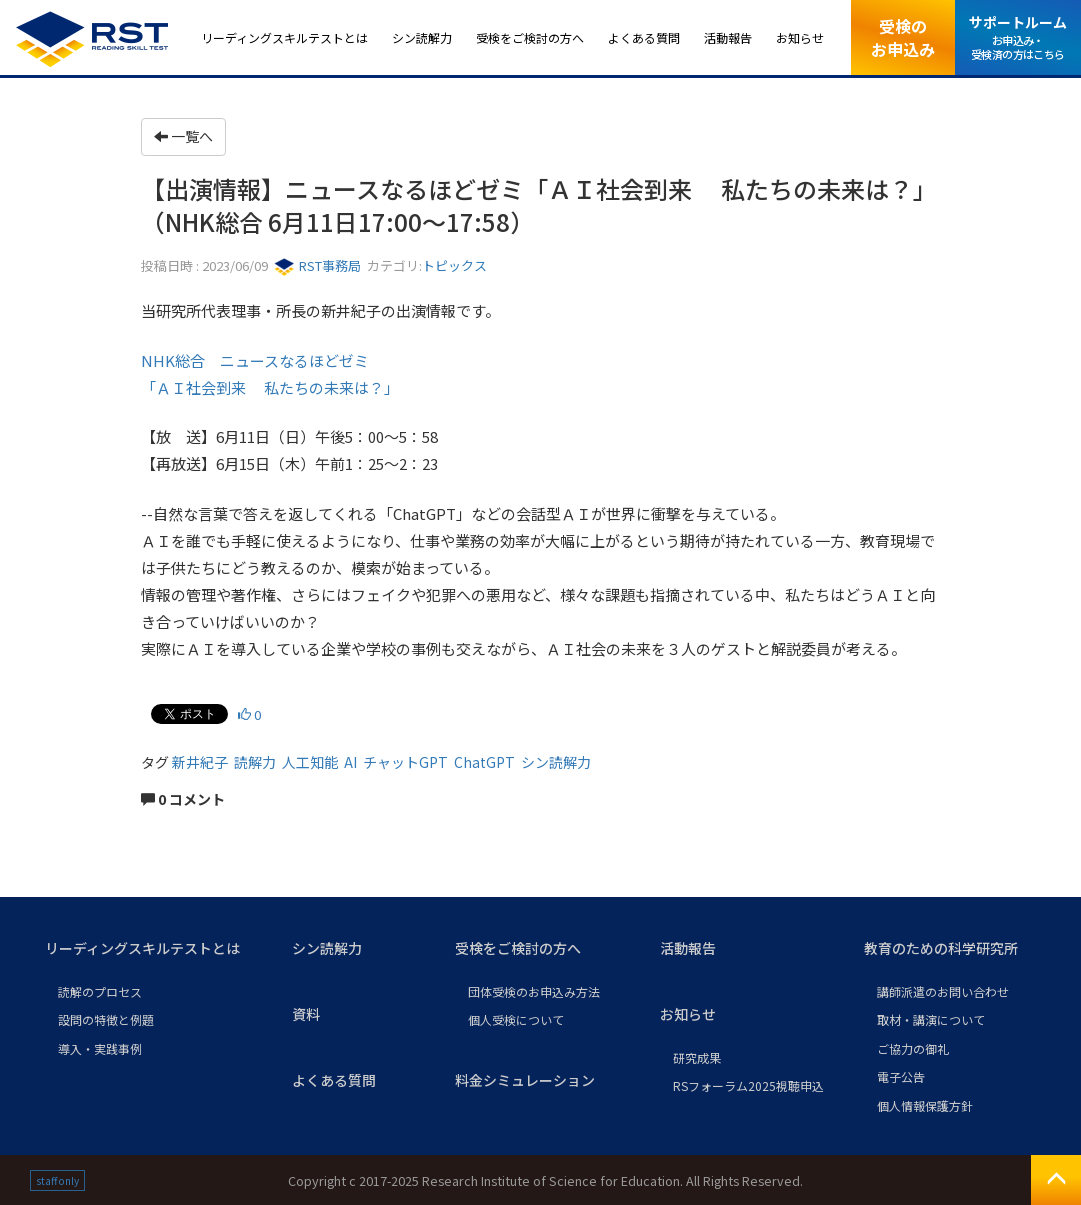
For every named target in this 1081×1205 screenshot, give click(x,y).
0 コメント (183, 799)
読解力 (255, 762)
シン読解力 (556, 762)
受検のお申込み (903, 37)
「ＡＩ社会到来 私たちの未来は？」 (270, 387)
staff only (57, 1180)
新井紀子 (200, 762)
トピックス (454, 265)
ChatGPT (484, 762)
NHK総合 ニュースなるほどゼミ (255, 360)
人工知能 (310, 762)
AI (350, 762)
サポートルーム (1018, 37)
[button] (152, 949)
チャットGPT (405, 762)
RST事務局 (317, 265)
